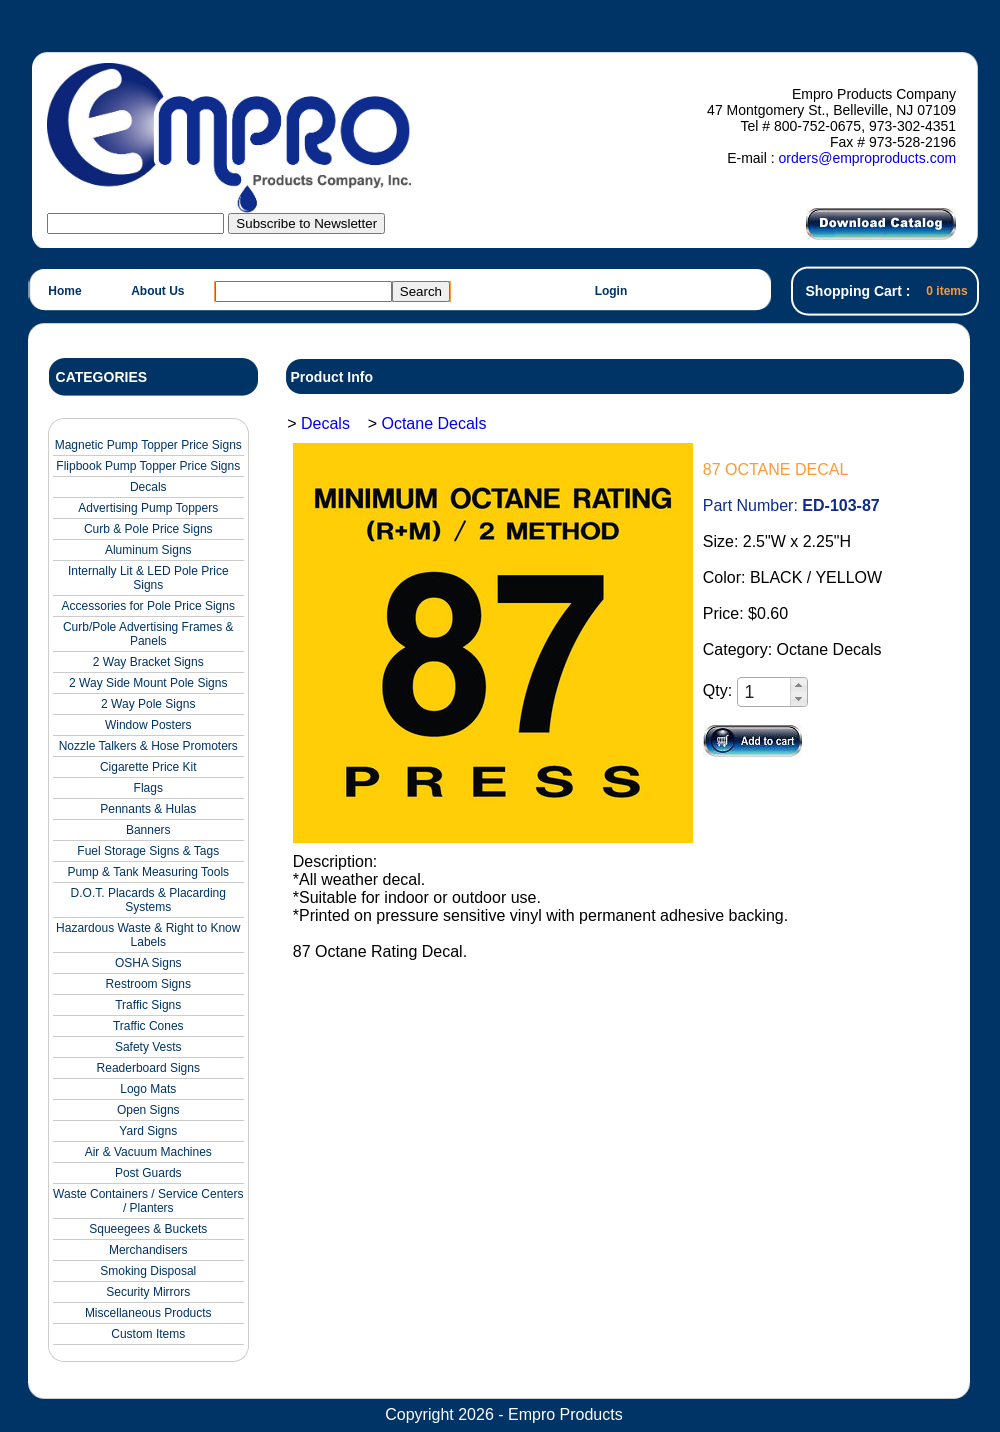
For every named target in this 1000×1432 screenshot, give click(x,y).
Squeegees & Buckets (148, 1229)
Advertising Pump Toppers (148, 508)
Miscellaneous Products (148, 1313)
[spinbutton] (765, 692)
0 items (946, 291)
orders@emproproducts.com (867, 158)
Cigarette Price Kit (148, 767)
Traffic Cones (148, 1026)
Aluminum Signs (148, 550)
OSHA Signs (148, 963)
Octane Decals (433, 423)
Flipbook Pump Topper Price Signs (148, 466)
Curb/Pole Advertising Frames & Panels (148, 634)
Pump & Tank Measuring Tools (148, 872)
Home (64, 291)
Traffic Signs (148, 1005)
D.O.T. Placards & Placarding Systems (148, 900)
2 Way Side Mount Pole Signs (148, 683)
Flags (148, 788)
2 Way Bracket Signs (148, 662)
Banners (148, 830)
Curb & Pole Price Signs (148, 529)
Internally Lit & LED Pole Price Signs (148, 578)
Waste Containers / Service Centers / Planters (148, 1201)
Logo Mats (148, 1089)
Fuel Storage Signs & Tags (148, 851)
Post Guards (148, 1173)
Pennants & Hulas (148, 809)
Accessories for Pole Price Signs (148, 606)
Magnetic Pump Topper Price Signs (148, 445)
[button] (798, 685)
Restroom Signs (148, 984)
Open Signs (148, 1110)
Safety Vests (148, 1047)
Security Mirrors (148, 1292)
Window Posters (148, 725)
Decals (148, 487)
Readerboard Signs (148, 1068)
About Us (157, 291)
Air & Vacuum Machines (148, 1152)
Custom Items (148, 1334)
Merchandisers (148, 1250)
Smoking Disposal (148, 1271)
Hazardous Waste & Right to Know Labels (148, 935)
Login (611, 291)
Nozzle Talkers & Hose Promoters (148, 746)
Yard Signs (148, 1131)
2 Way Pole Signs (148, 704)
